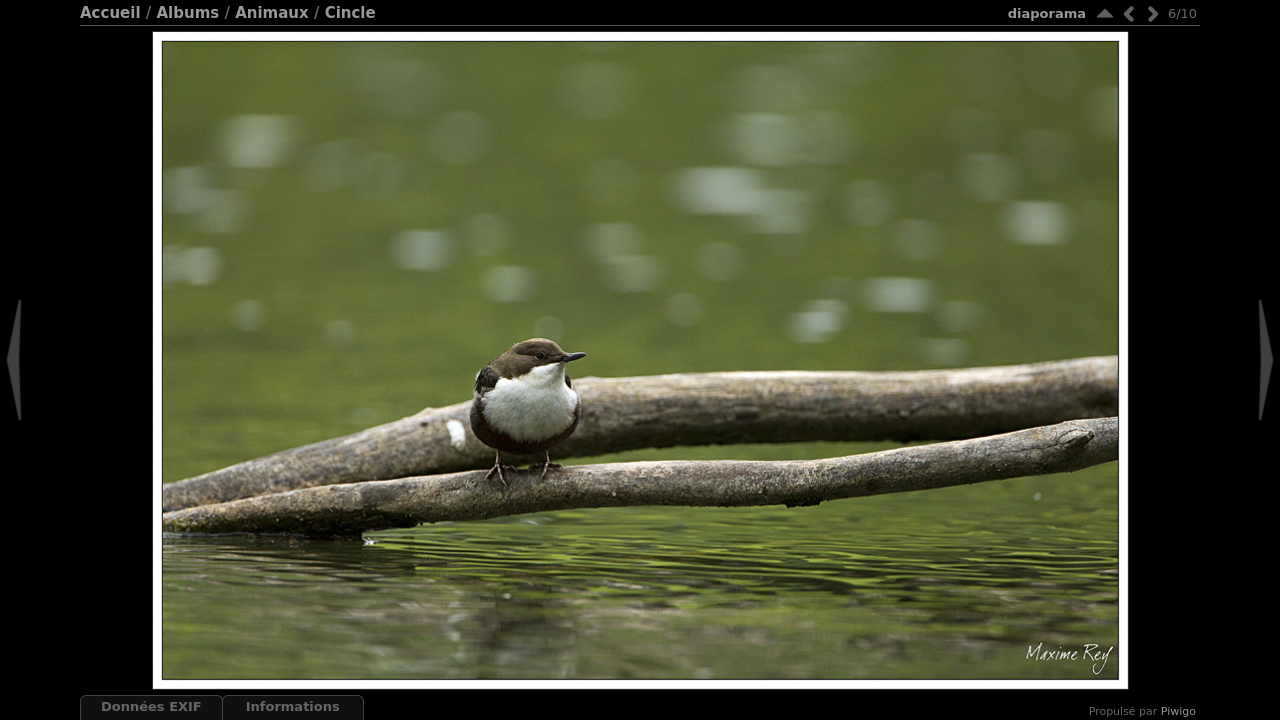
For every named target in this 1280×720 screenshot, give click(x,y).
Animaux (272, 13)
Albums (187, 13)
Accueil (110, 13)
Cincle (350, 13)
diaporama (1047, 13)
